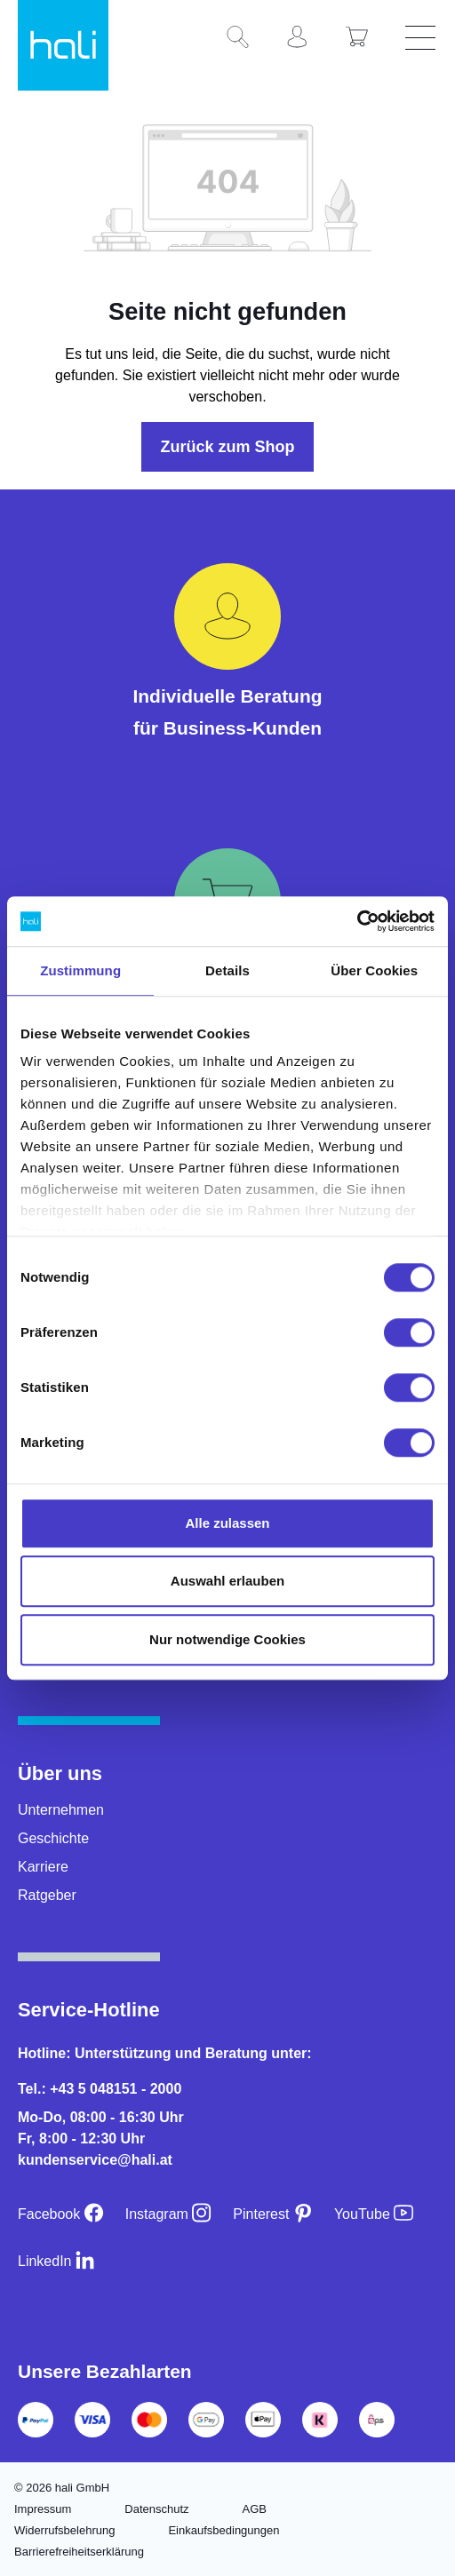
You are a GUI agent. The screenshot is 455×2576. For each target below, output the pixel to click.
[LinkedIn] (56, 2261)
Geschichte (53, 1838)
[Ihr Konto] (304, 38)
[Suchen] (244, 38)
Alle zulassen (227, 1522)
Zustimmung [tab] (80, 970)
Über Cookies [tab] (374, 970)
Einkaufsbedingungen (223, 2530)
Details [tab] (227, 970)
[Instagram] (168, 2214)
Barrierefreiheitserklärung (79, 2551)
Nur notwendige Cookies (227, 1639)
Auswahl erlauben (227, 1580)
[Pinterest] (273, 2214)
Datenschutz (156, 2509)
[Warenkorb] (363, 38)
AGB (255, 2509)
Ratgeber (47, 1895)
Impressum (42, 2509)
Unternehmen (61, 1809)
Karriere (43, 1866)
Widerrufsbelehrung (64, 2530)
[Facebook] (61, 2214)
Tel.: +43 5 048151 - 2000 (99, 2088)
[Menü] (423, 38)
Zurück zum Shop (227, 447)
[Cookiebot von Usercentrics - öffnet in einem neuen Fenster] (357, 921)
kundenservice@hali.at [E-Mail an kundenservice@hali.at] (95, 2159)
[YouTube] (373, 2214)
